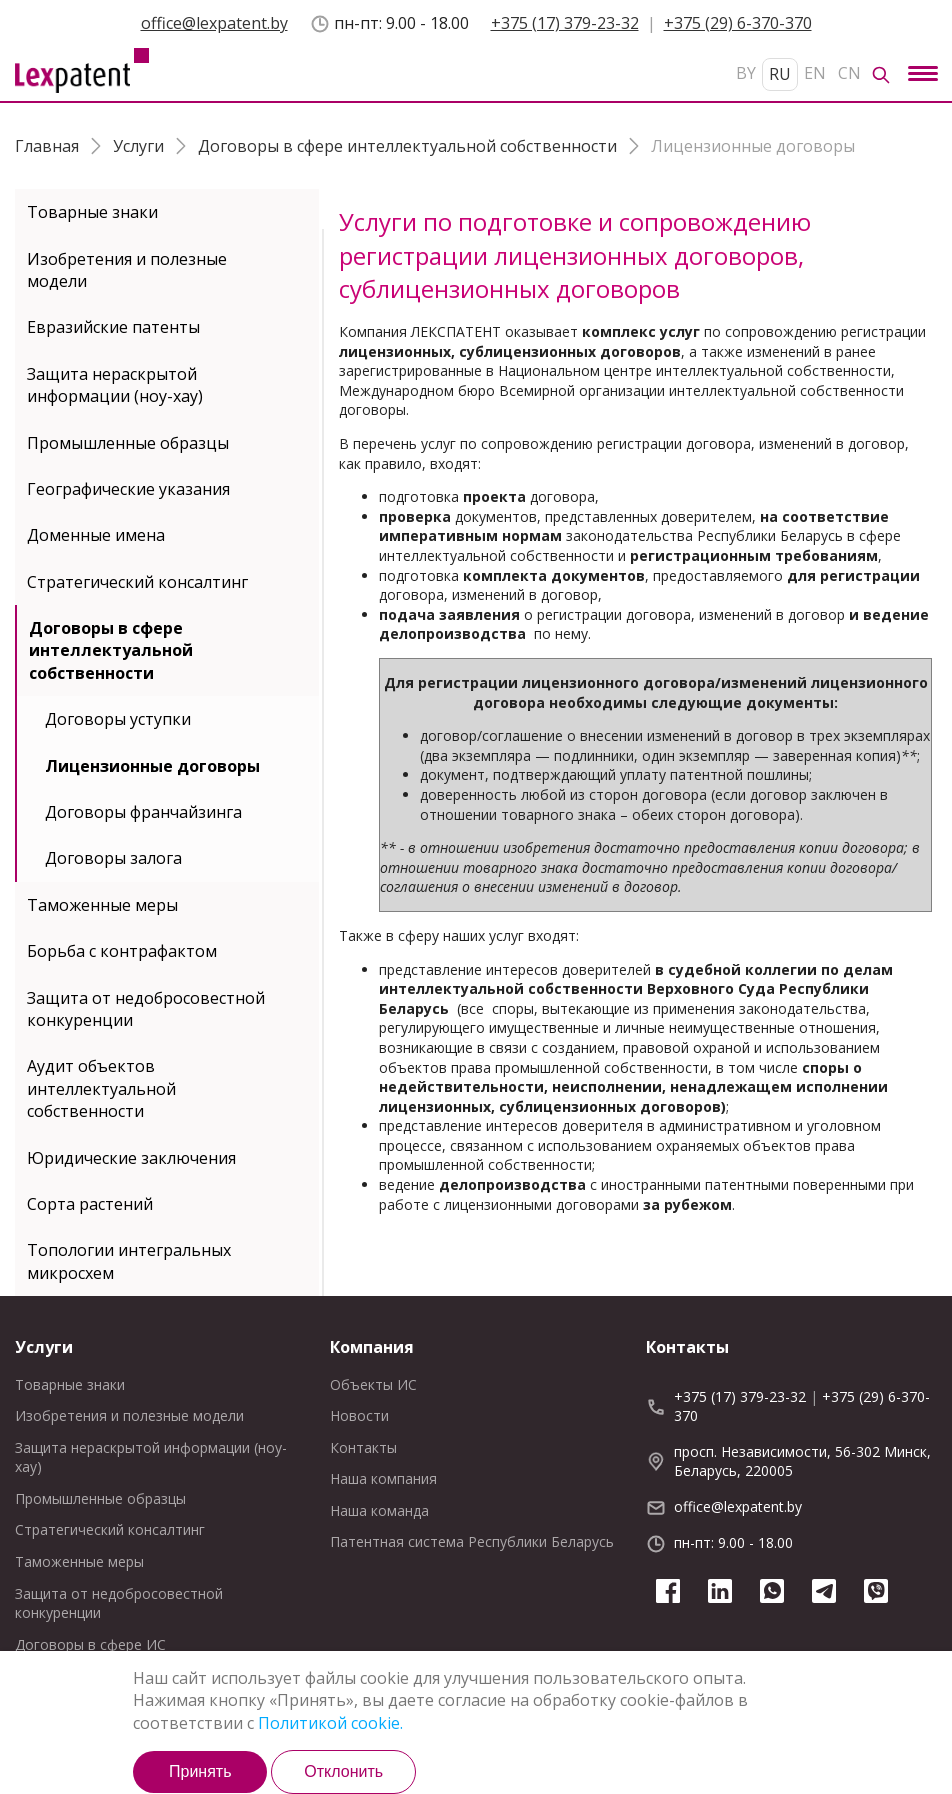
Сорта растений (90, 1204)
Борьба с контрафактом (122, 951)
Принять (200, 1771)
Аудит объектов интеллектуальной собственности (101, 1088)
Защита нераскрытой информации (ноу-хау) (115, 385)
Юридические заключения (131, 1158)
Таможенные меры (102, 905)
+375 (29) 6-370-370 (738, 23)
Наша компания (383, 1478)
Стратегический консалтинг (137, 582)
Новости (359, 1415)
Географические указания (128, 489)
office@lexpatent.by (214, 23)
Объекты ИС (373, 1384)
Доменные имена (96, 535)
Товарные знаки (92, 212)
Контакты (363, 1447)
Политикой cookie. (330, 1723)
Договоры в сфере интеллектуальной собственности (111, 650)
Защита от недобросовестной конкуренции (146, 1009)
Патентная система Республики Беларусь (472, 1541)
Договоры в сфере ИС (90, 1644)
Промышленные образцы (128, 443)
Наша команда (379, 1510)
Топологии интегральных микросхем (129, 1261)
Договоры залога (113, 858)
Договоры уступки (118, 719)
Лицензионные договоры (152, 766)
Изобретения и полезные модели (127, 270)
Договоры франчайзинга (143, 812)
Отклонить (343, 1771)
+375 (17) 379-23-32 (565, 23)
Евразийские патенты (113, 327)
